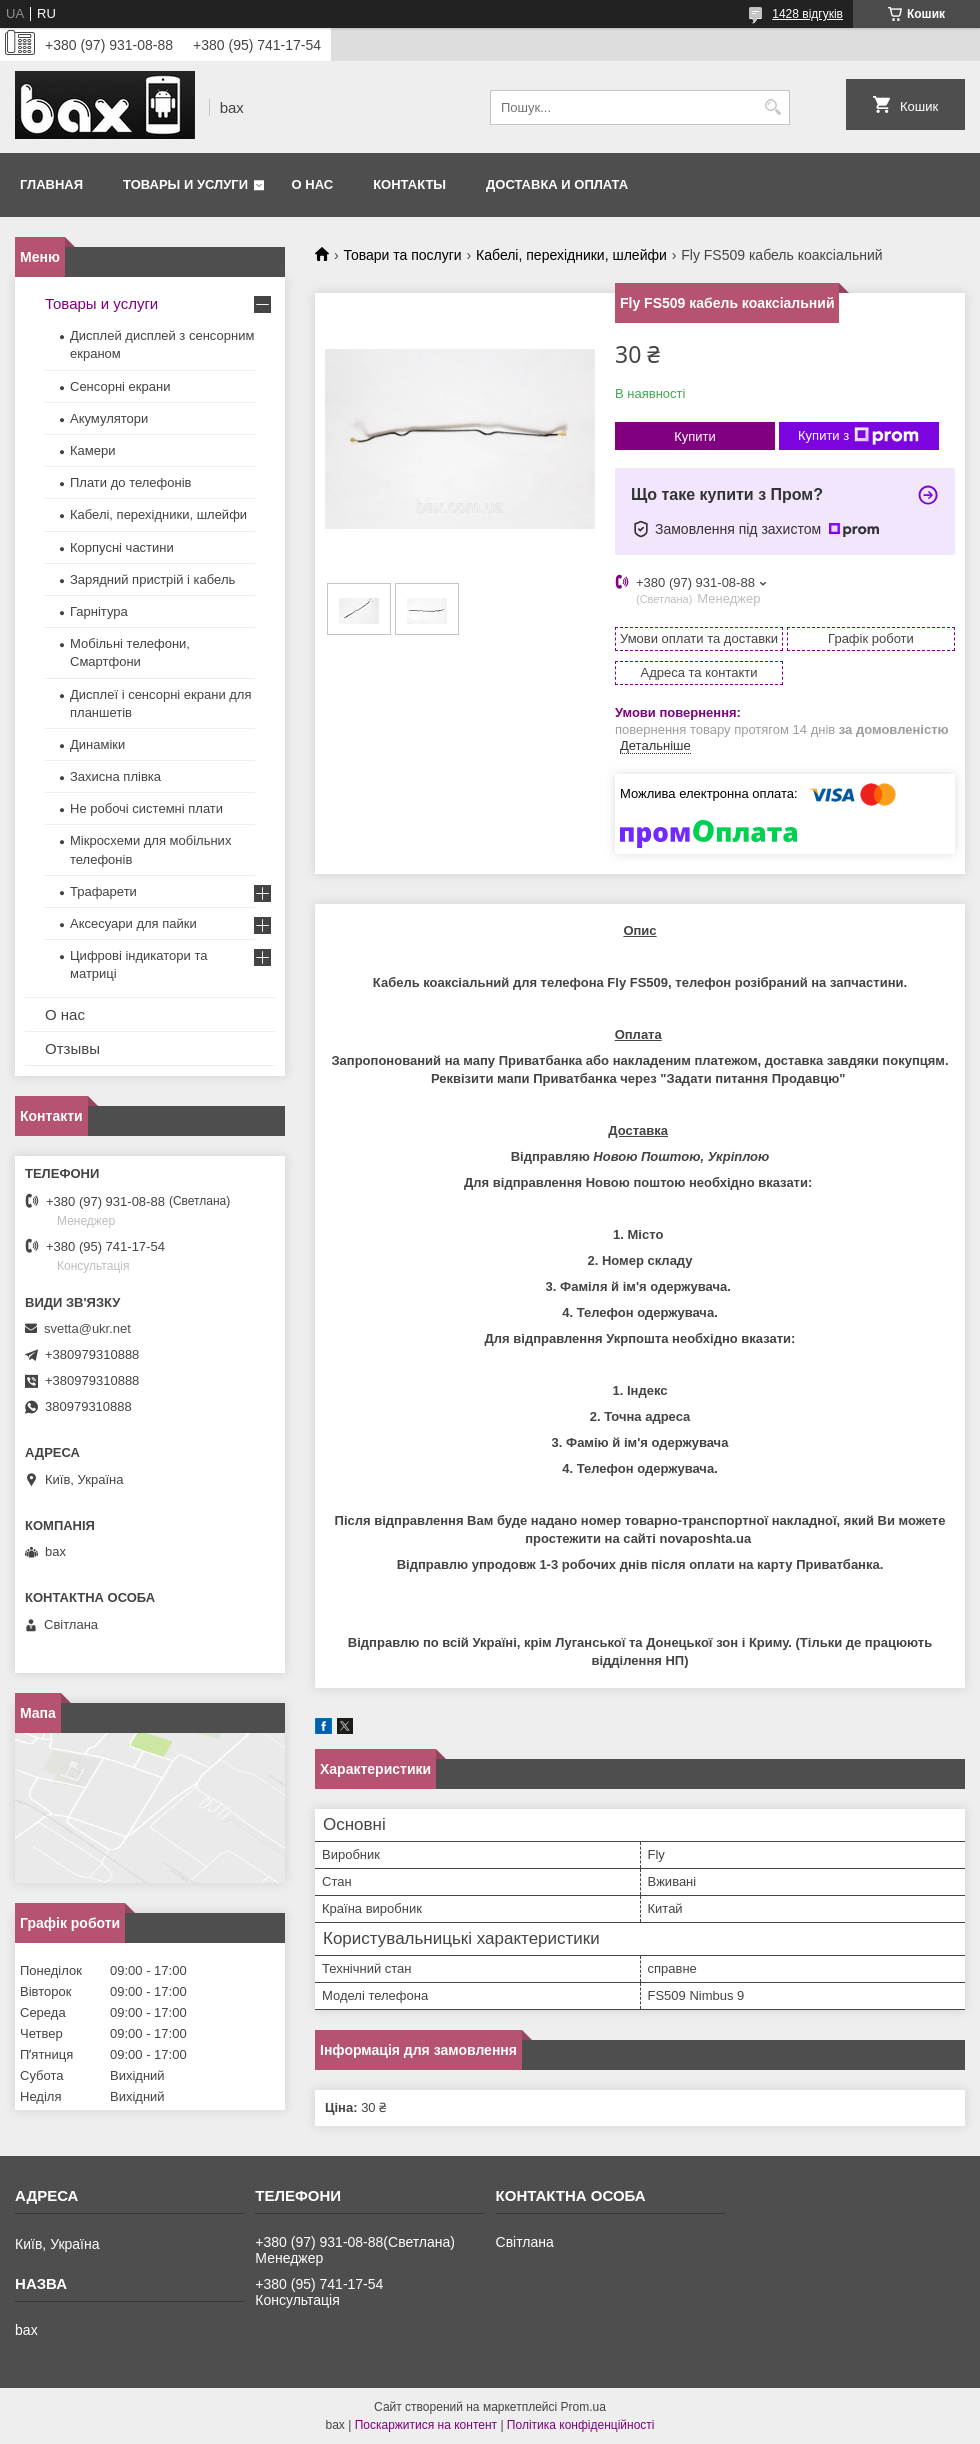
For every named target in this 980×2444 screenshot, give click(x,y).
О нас (313, 184)
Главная (51, 184)
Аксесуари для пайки (133, 923)
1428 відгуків (807, 14)
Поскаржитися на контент (426, 2425)
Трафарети (103, 891)
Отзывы (72, 1048)
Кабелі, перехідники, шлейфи (571, 255)
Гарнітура (99, 611)
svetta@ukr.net (87, 1328)
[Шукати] (772, 107)
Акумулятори (109, 418)
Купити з (858, 436)
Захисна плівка (115, 776)
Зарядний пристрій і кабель (152, 579)
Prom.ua (583, 2407)
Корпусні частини (122, 547)
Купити (695, 436)
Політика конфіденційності (581, 2425)
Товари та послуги (402, 255)
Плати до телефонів (130, 482)
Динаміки (97, 744)
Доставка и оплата (557, 184)
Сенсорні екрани (120, 386)
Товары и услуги (185, 184)
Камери (92, 450)
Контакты (409, 184)
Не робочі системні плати (146, 808)
